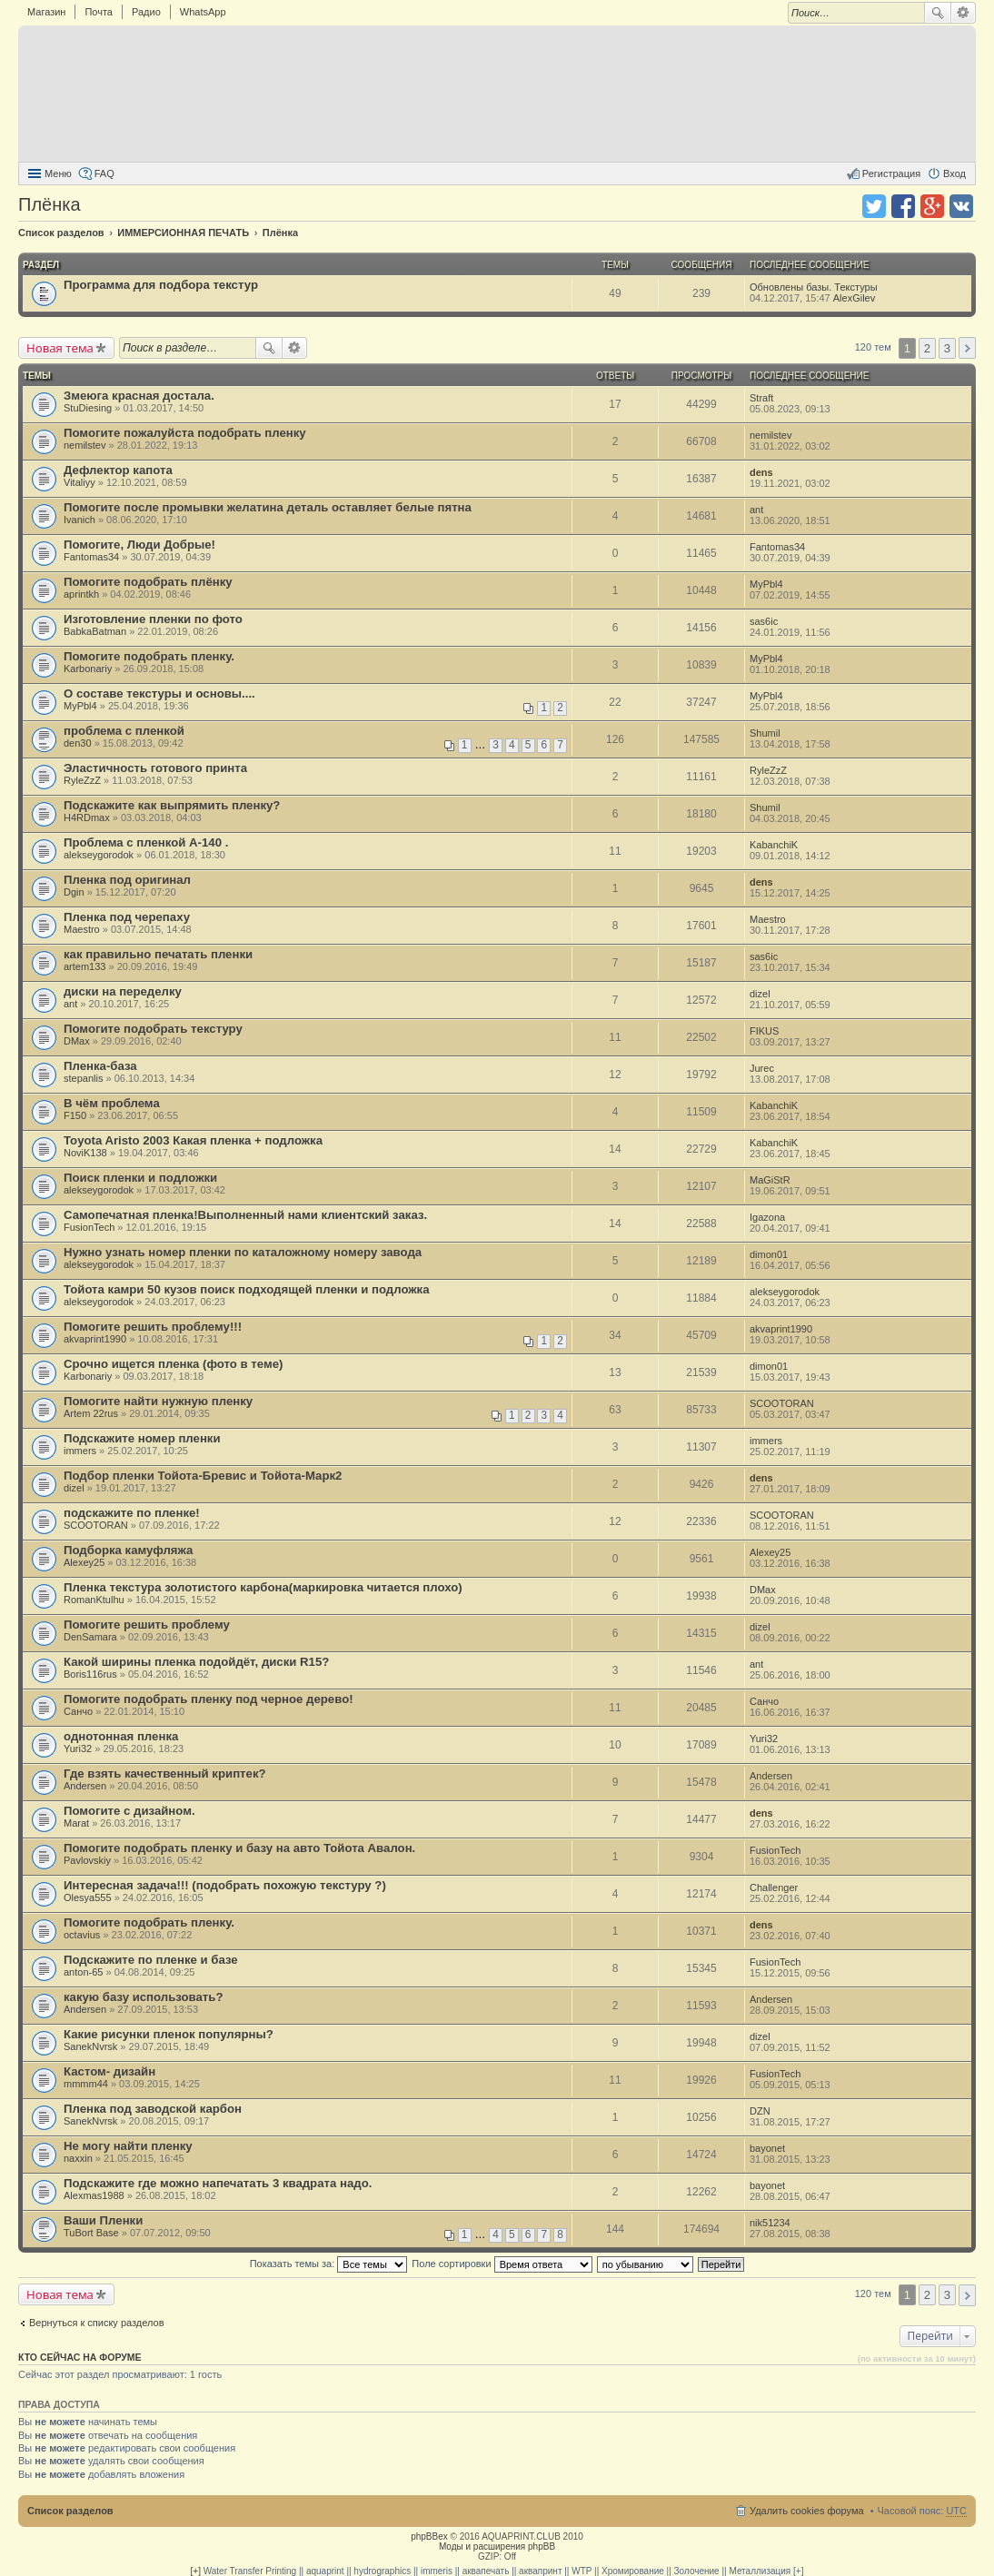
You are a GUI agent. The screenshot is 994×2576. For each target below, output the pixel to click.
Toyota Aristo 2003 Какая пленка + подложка (193, 1140)
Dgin (74, 892)
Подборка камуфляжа (128, 1550)
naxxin (78, 2158)
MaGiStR (770, 1179)
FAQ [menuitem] (104, 173)
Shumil (765, 733)
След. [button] (967, 348)
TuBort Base (91, 2232)
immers (80, 1450)
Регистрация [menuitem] (891, 173)
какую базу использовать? (143, 1997)
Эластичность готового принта (155, 768)
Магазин (46, 11)
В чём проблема (112, 1103)
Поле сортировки (501, 2263)
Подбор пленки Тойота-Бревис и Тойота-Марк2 (203, 1475)
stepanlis (83, 1078)
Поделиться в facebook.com (903, 206)
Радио (146, 11)
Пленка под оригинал (127, 880)
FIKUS (764, 1030)
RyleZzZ (82, 780)
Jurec (762, 1068)
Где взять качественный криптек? (165, 1773)
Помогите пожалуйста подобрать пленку (185, 433)
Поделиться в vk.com (961, 206)
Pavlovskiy (87, 1860)
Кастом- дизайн (109, 2071)
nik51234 (770, 2222)
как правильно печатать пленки (158, 954)
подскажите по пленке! (132, 1513)
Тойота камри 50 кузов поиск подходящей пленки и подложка (247, 1289)
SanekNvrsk (90, 2046)
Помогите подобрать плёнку (148, 582)
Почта (98, 11)
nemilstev (84, 445)
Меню (58, 173)
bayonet (767, 2148)
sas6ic (764, 621)
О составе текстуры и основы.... (159, 693)
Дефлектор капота (118, 470)
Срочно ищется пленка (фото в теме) (173, 1364)
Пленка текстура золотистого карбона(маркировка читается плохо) (263, 1587)
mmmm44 (86, 2083)
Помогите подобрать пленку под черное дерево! (208, 1699)
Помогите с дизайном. (129, 1811)
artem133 (84, 966)
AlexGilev (854, 297)
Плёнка (49, 204)
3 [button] (947, 348)
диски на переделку (123, 991)
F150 (75, 1115)
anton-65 (83, 1972)
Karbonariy (88, 668)
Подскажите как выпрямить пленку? (172, 805)
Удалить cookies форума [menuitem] (807, 2510)
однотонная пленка (121, 1736)
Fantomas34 (91, 556)
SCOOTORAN (782, 1403)
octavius (82, 1934)
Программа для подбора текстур (161, 285)
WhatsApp (203, 11)
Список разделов (70, 2510)
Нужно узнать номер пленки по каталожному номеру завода (243, 1252)
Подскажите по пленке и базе (151, 1960)
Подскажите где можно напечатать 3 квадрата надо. (218, 2183)
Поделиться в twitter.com (874, 206)
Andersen (85, 1785)
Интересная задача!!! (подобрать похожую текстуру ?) (225, 1885)
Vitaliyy (79, 482)
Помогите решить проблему (147, 1624)
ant (756, 509)
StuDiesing (88, 407)
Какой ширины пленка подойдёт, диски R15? (196, 1662)
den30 (78, 743)
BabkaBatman (95, 631)
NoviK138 (85, 1152)
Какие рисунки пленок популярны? (168, 2034)
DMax (77, 1040)
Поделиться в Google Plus (932, 206)
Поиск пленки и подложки (140, 1177)
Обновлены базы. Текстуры (814, 287)
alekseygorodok (99, 854)
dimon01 (769, 1254)
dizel (760, 993)
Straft (761, 397)
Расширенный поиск (963, 13)
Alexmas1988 (94, 2195)
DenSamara (90, 1636)
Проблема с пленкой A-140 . (146, 842)
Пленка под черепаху (127, 917)
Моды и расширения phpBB (497, 2546)
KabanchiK (774, 844)
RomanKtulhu (94, 1599)
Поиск (937, 13)
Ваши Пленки (103, 2220)
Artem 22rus (91, 1413)
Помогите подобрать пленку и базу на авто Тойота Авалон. (239, 1848)
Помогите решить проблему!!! (153, 1326)
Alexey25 (84, 1562)
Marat (76, 1823)
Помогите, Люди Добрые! (139, 544)
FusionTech (89, 1227)
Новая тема (60, 348)
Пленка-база (100, 1066)
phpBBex (429, 2536)
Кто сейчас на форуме (80, 2357)
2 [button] (927, 348)
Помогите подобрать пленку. (149, 656)
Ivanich (79, 519)
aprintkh (81, 594)
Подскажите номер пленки (142, 1438)
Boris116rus (90, 1674)
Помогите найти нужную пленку (158, 1401)
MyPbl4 (766, 584)
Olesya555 (88, 1897)
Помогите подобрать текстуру (153, 1028)
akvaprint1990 (95, 1338)
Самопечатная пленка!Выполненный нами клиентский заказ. (245, 1215)
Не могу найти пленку (128, 2146)
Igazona (767, 1217)
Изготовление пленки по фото (153, 619)
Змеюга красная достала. (139, 395)
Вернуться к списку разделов (96, 2322)
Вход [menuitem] (954, 173)
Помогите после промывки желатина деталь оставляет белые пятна (268, 507)
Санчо (78, 1711)
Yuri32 (78, 1748)
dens (761, 472)
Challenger (774, 1887)
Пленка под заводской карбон (153, 2108)
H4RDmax (87, 817)
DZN (760, 2110)
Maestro (82, 929)
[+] (196, 2571)
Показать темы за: (329, 2263)
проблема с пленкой (124, 731)
